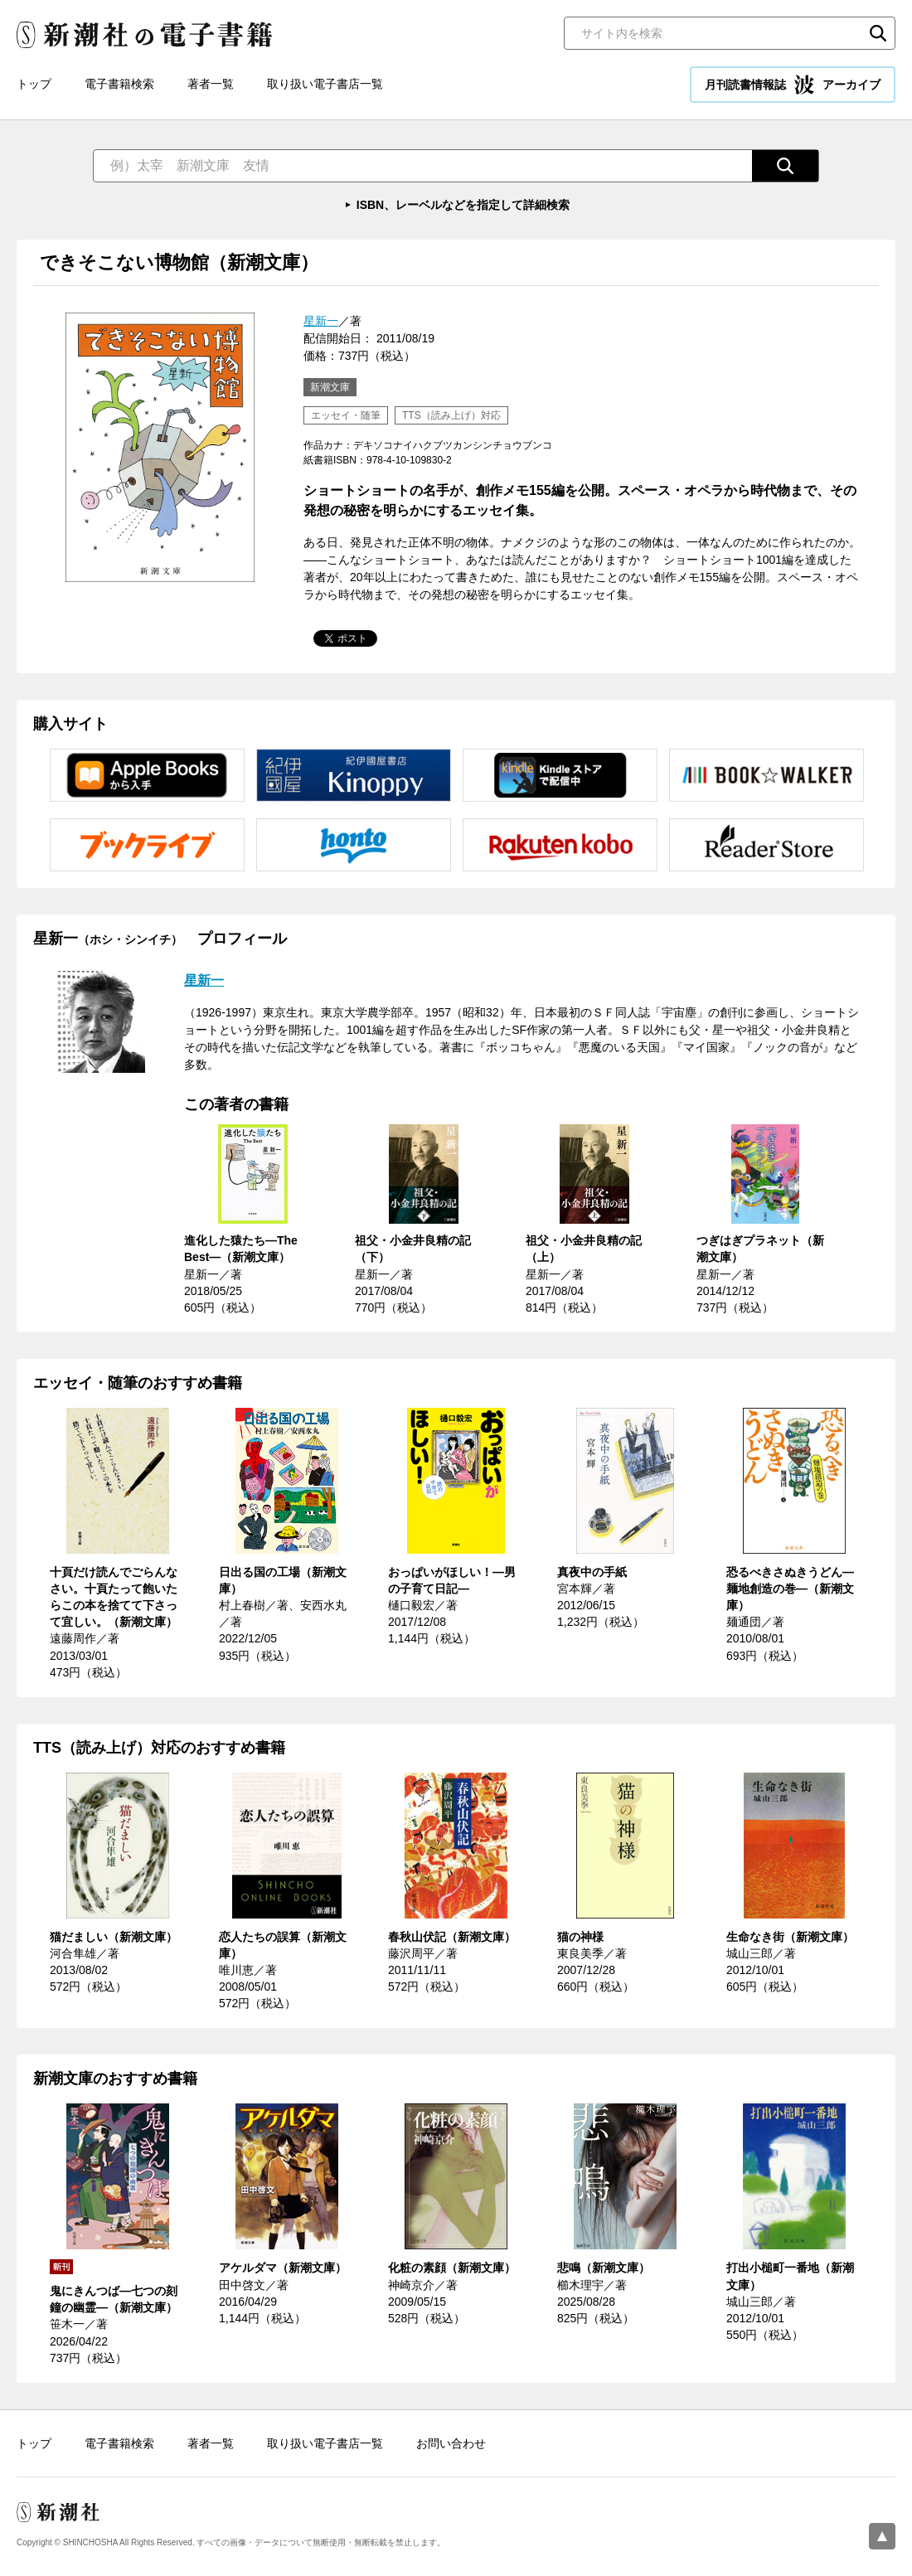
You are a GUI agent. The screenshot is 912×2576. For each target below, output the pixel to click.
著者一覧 (210, 83)
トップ (34, 83)
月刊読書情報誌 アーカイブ (792, 85)
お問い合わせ (451, 2443)
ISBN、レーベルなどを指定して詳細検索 (463, 204)
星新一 (320, 320)
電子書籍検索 (119, 83)
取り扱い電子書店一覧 (325, 83)
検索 (878, 33)
